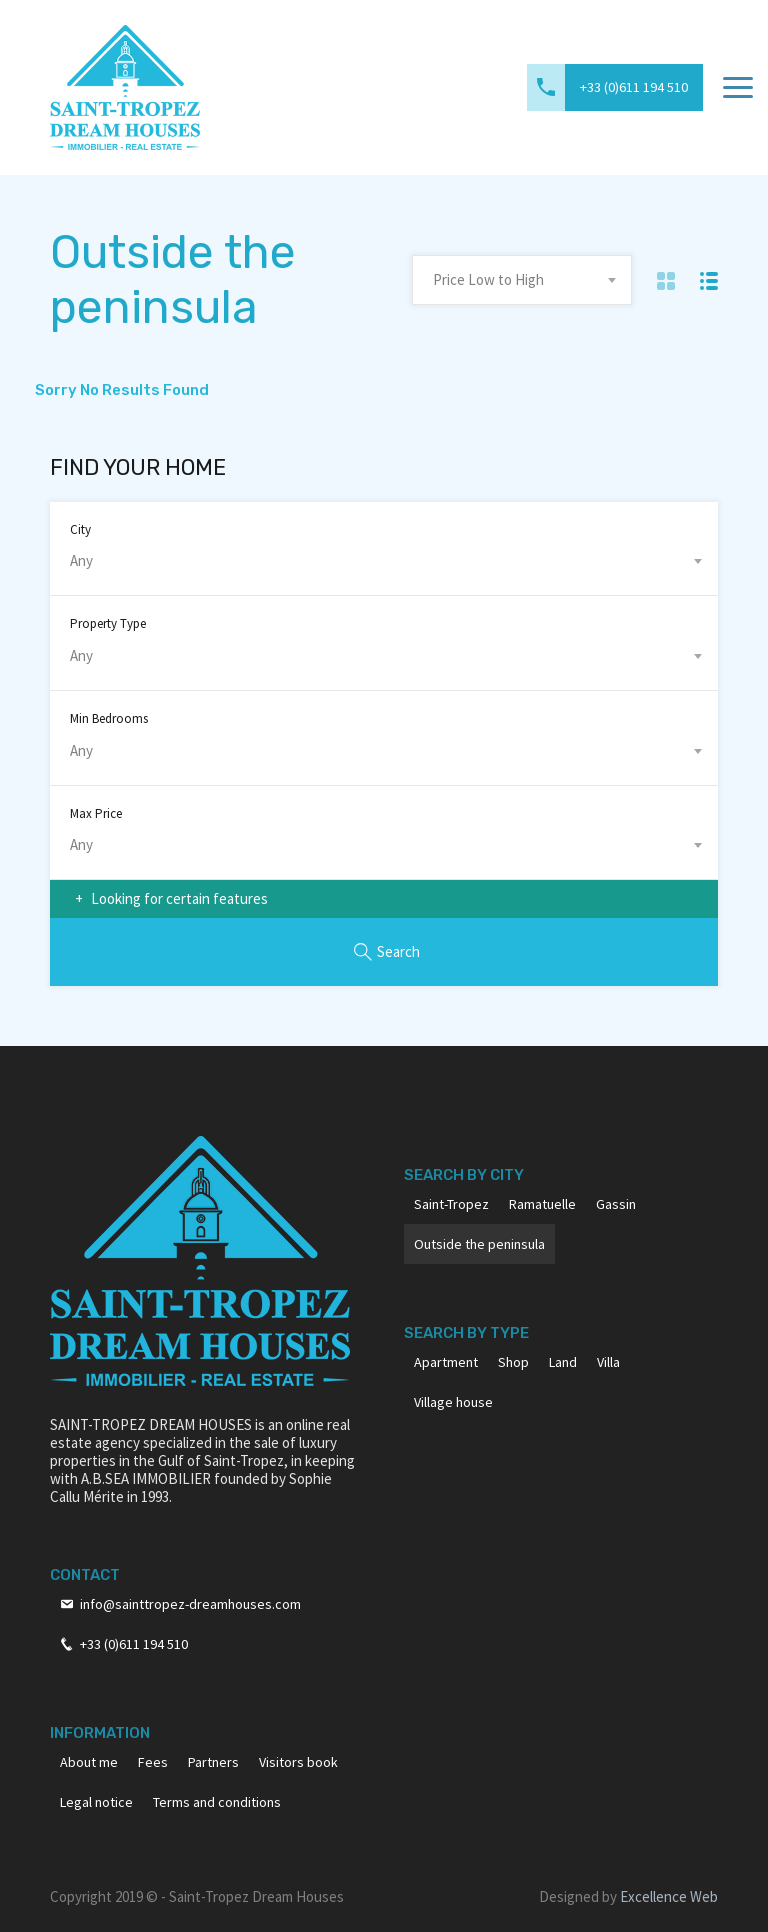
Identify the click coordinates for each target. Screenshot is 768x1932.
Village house (453, 1402)
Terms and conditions (217, 1802)
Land (563, 1362)
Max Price (96, 813)
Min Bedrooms (109, 718)
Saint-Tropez (451, 1204)
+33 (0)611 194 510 (634, 87)
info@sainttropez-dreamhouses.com (190, 1604)
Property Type (108, 623)
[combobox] (522, 280)
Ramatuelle (542, 1204)
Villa (608, 1362)
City (80, 529)
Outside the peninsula (479, 1244)
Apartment (446, 1362)
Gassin (616, 1204)
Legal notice (96, 1802)
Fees (153, 1762)
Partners (213, 1762)
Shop (513, 1362)
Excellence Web (669, 1896)
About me (89, 1762)
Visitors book (298, 1762)
